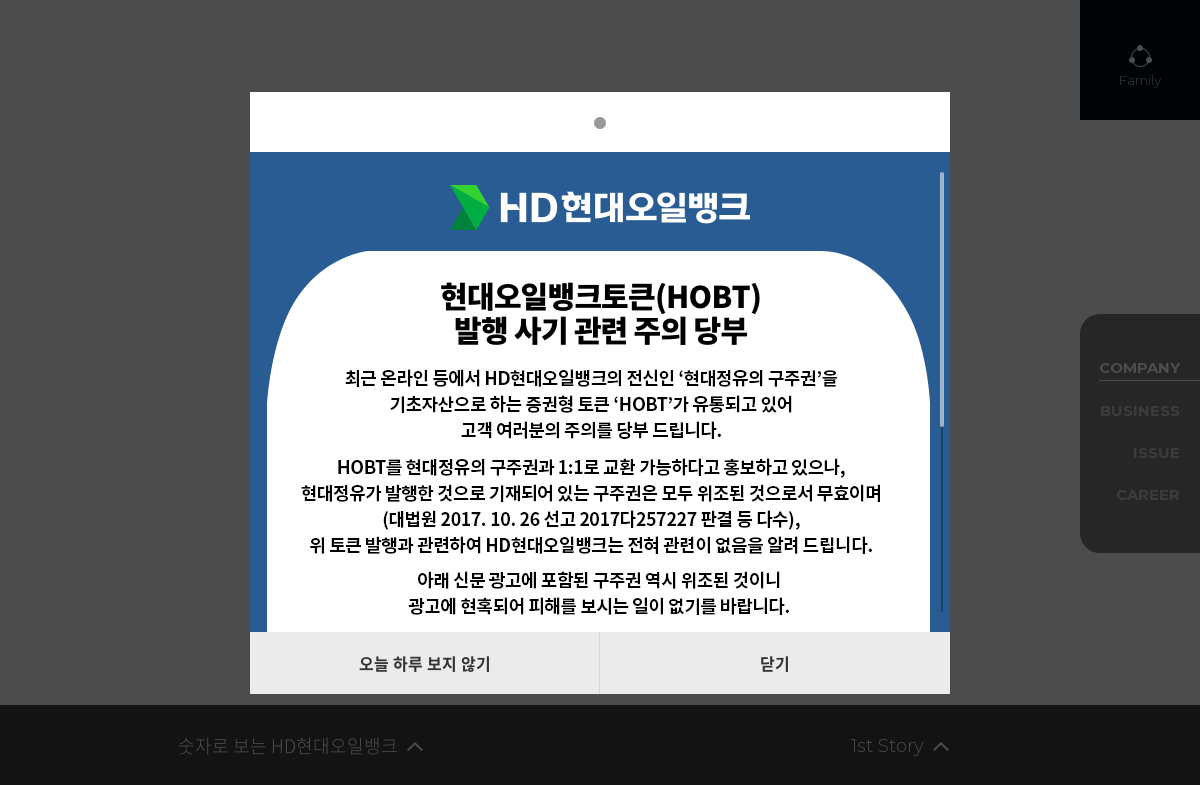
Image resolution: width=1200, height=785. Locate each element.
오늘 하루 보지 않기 (425, 663)
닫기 (775, 663)
